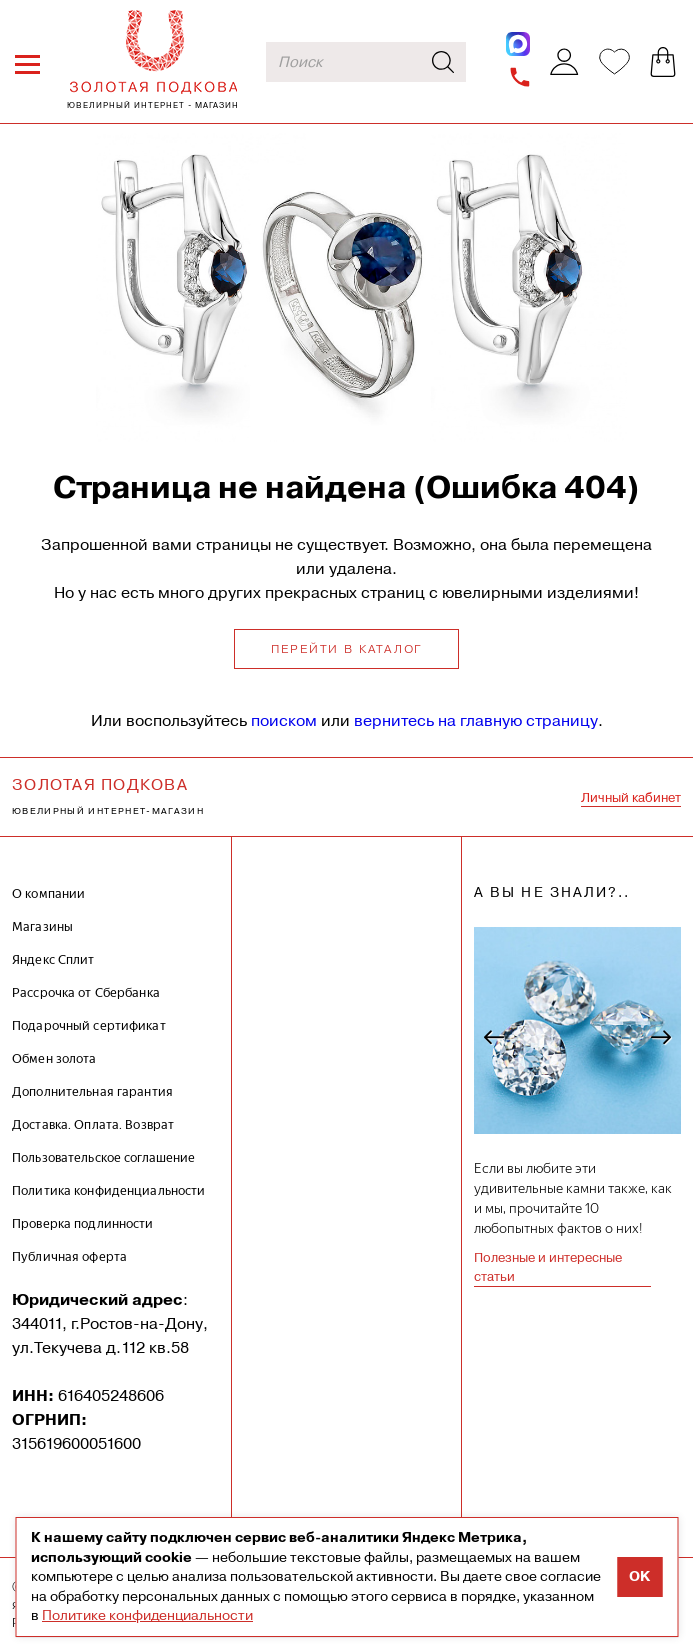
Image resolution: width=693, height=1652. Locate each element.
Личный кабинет (631, 797)
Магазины (42, 926)
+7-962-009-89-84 (521, 77)
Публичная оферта (69, 1256)
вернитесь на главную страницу (476, 720)
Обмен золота (54, 1058)
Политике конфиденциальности (147, 1615)
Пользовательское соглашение (104, 1157)
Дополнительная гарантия (92, 1091)
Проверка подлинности (83, 1223)
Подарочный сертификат (89, 1025)
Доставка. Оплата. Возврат (93, 1124)
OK (639, 1576)
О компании (48, 893)
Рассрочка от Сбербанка (86, 992)
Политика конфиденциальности (109, 1190)
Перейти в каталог (347, 649)
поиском (284, 720)
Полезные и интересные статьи (548, 1267)
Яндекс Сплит (53, 959)
